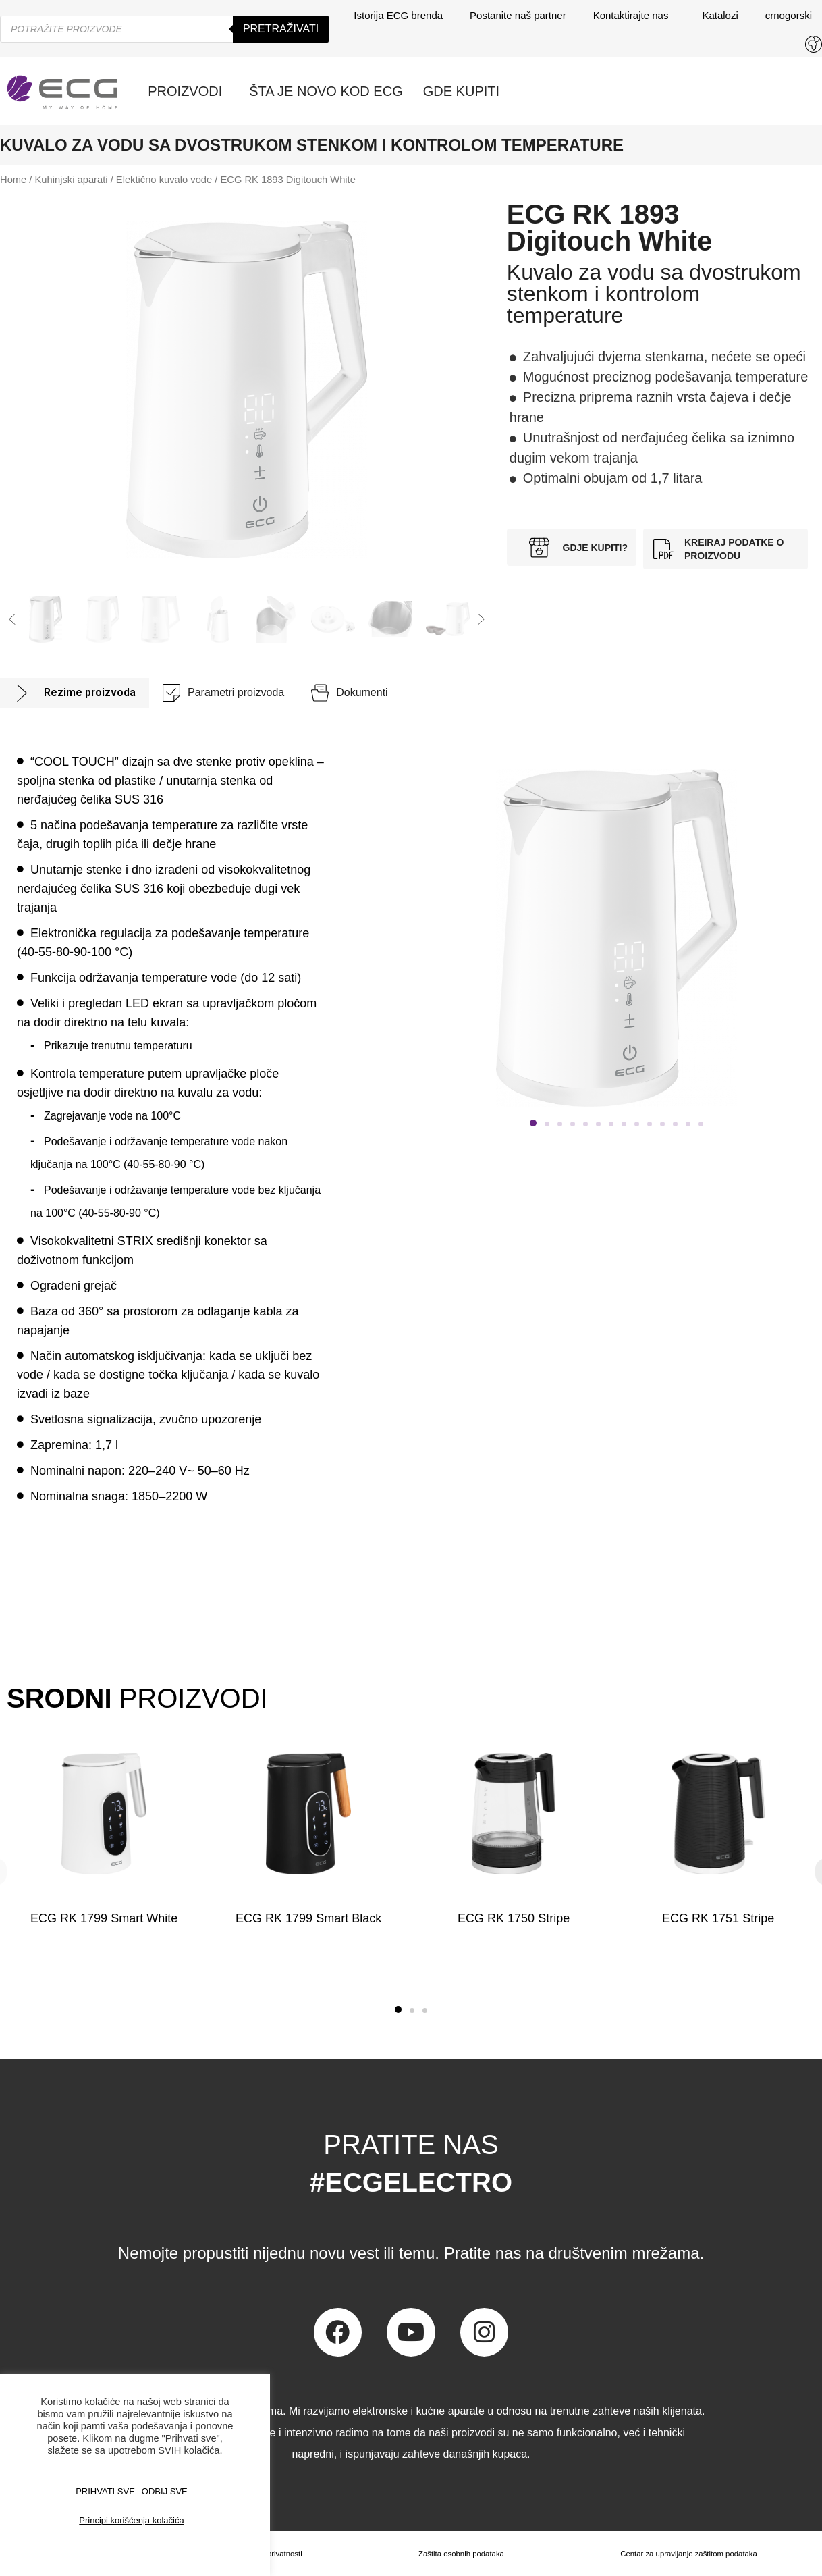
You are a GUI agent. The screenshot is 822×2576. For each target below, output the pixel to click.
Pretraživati (281, 28)
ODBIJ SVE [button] (165, 2491)
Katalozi (720, 15)
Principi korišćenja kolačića (131, 2520)
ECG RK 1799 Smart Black (308, 1918)
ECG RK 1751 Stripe (718, 1918)
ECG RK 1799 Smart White (103, 1918)
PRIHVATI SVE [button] (105, 2491)
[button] (12, 619)
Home (13, 179)
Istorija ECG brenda (398, 15)
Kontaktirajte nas (634, 15)
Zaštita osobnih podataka (458, 2553)
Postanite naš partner (518, 15)
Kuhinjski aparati (71, 179)
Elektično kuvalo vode (164, 179)
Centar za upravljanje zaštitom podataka (687, 2553)
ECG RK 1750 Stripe (514, 1918)
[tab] (74, 693)
